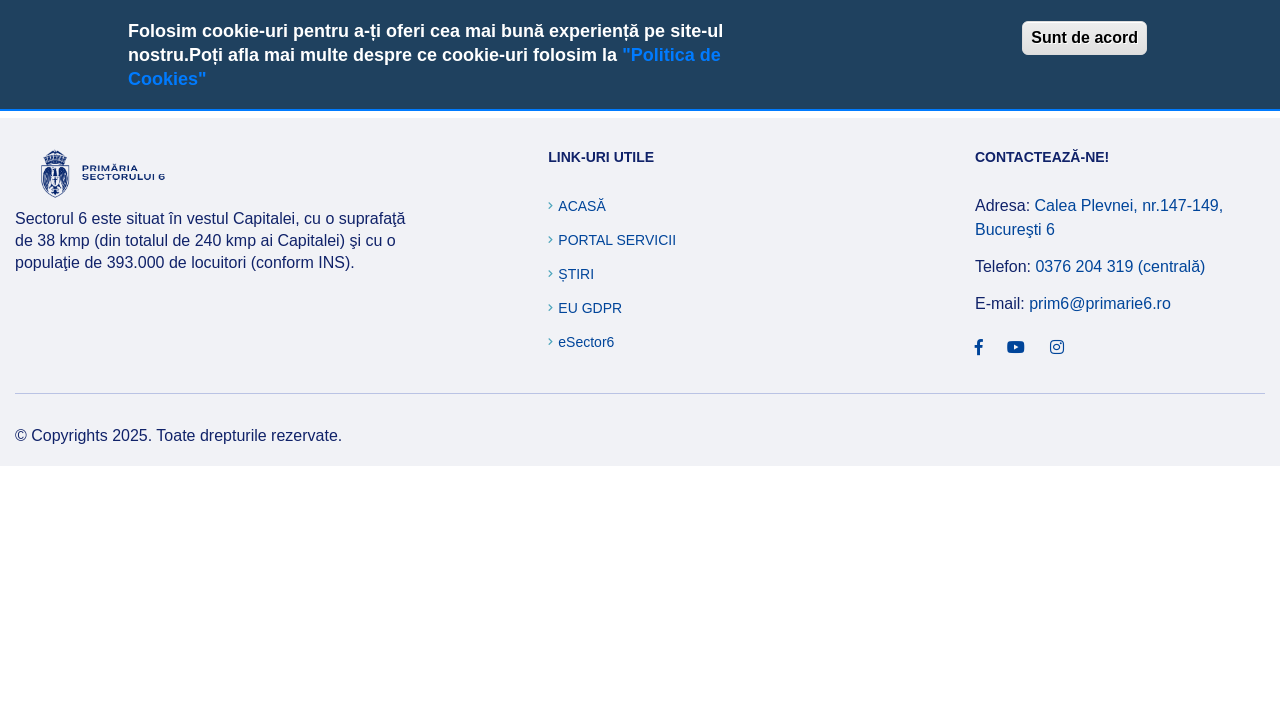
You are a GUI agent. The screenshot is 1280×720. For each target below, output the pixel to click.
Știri (576, 274)
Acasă (581, 206)
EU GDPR (590, 308)
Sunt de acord (1084, 37)
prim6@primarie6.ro (1100, 303)
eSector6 (586, 342)
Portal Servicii (617, 240)
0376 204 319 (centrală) (1120, 266)
